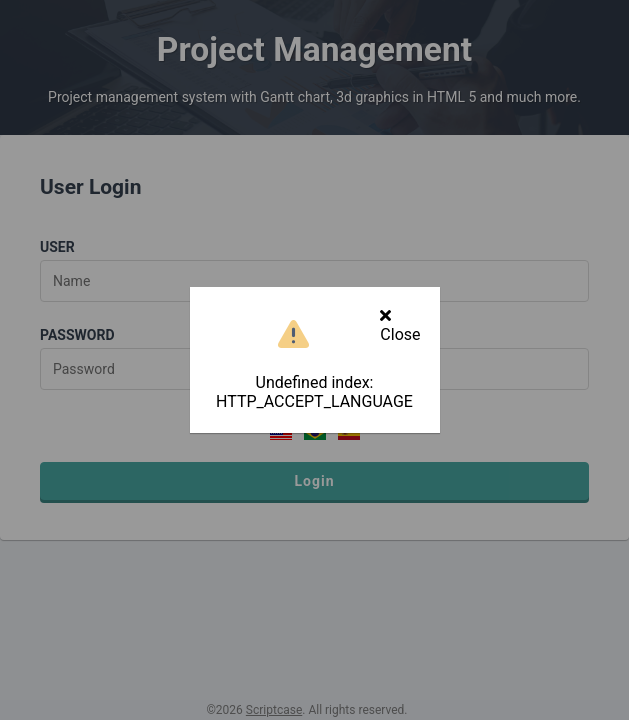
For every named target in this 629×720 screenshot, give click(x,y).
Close (400, 325)
